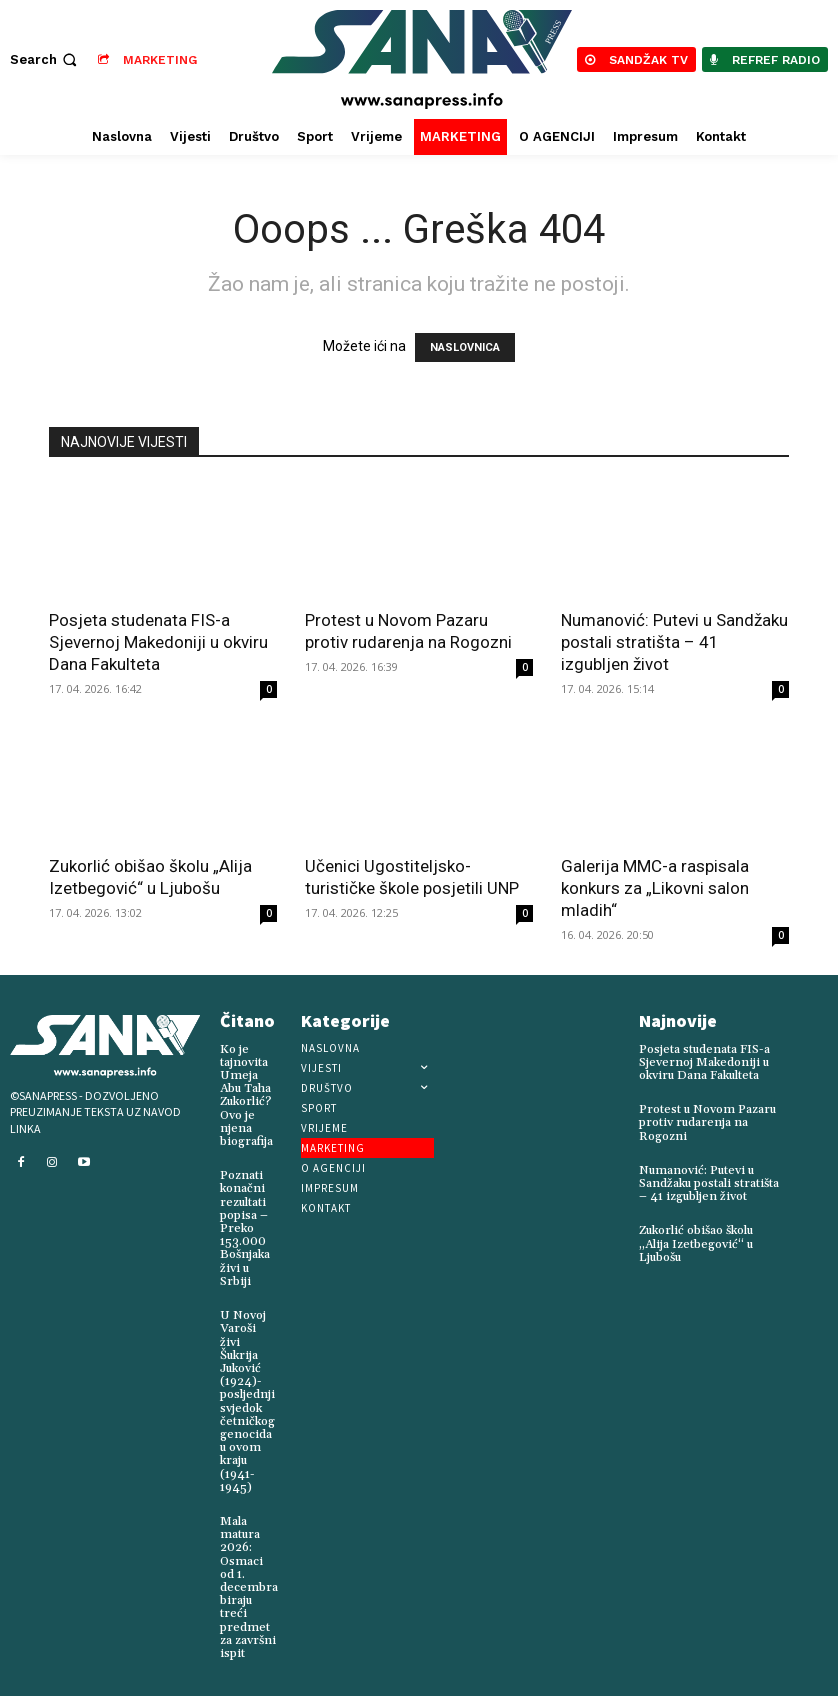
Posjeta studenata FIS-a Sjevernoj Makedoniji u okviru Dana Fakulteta (158, 642)
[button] (45, 59)
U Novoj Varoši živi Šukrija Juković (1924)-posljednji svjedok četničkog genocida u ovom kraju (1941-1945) (247, 1401)
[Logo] (421, 59)
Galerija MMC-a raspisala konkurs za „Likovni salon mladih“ (655, 888)
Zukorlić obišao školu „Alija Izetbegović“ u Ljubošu (696, 1243)
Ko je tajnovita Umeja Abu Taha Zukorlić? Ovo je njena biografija (246, 1095)
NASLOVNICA (465, 347)
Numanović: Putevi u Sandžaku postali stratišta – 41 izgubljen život (674, 642)
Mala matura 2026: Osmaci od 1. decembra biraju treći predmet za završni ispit (249, 1586)
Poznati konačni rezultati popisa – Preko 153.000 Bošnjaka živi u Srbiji (245, 1228)
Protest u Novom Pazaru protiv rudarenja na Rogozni (707, 1122)
